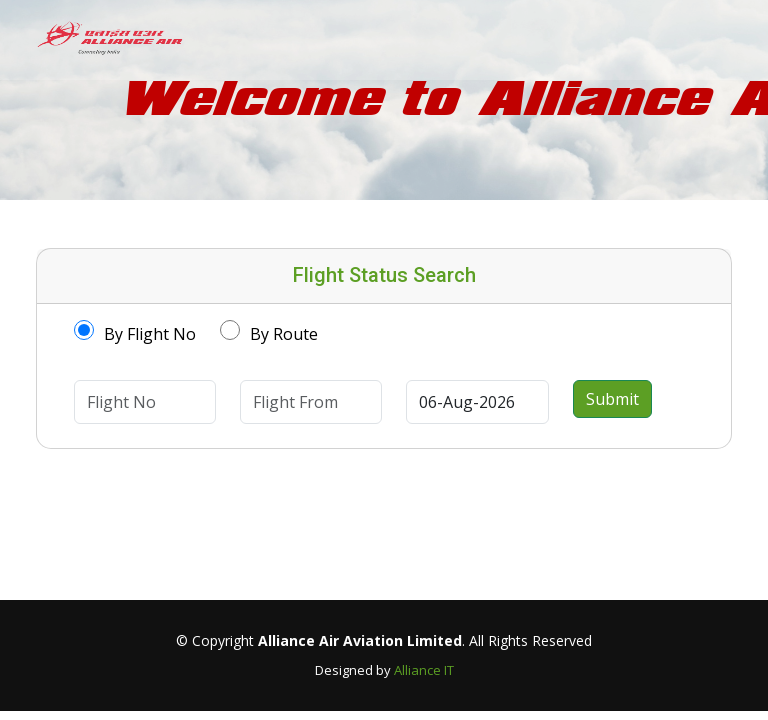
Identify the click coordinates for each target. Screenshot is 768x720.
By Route (284, 334)
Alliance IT (424, 670)
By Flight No (150, 334)
